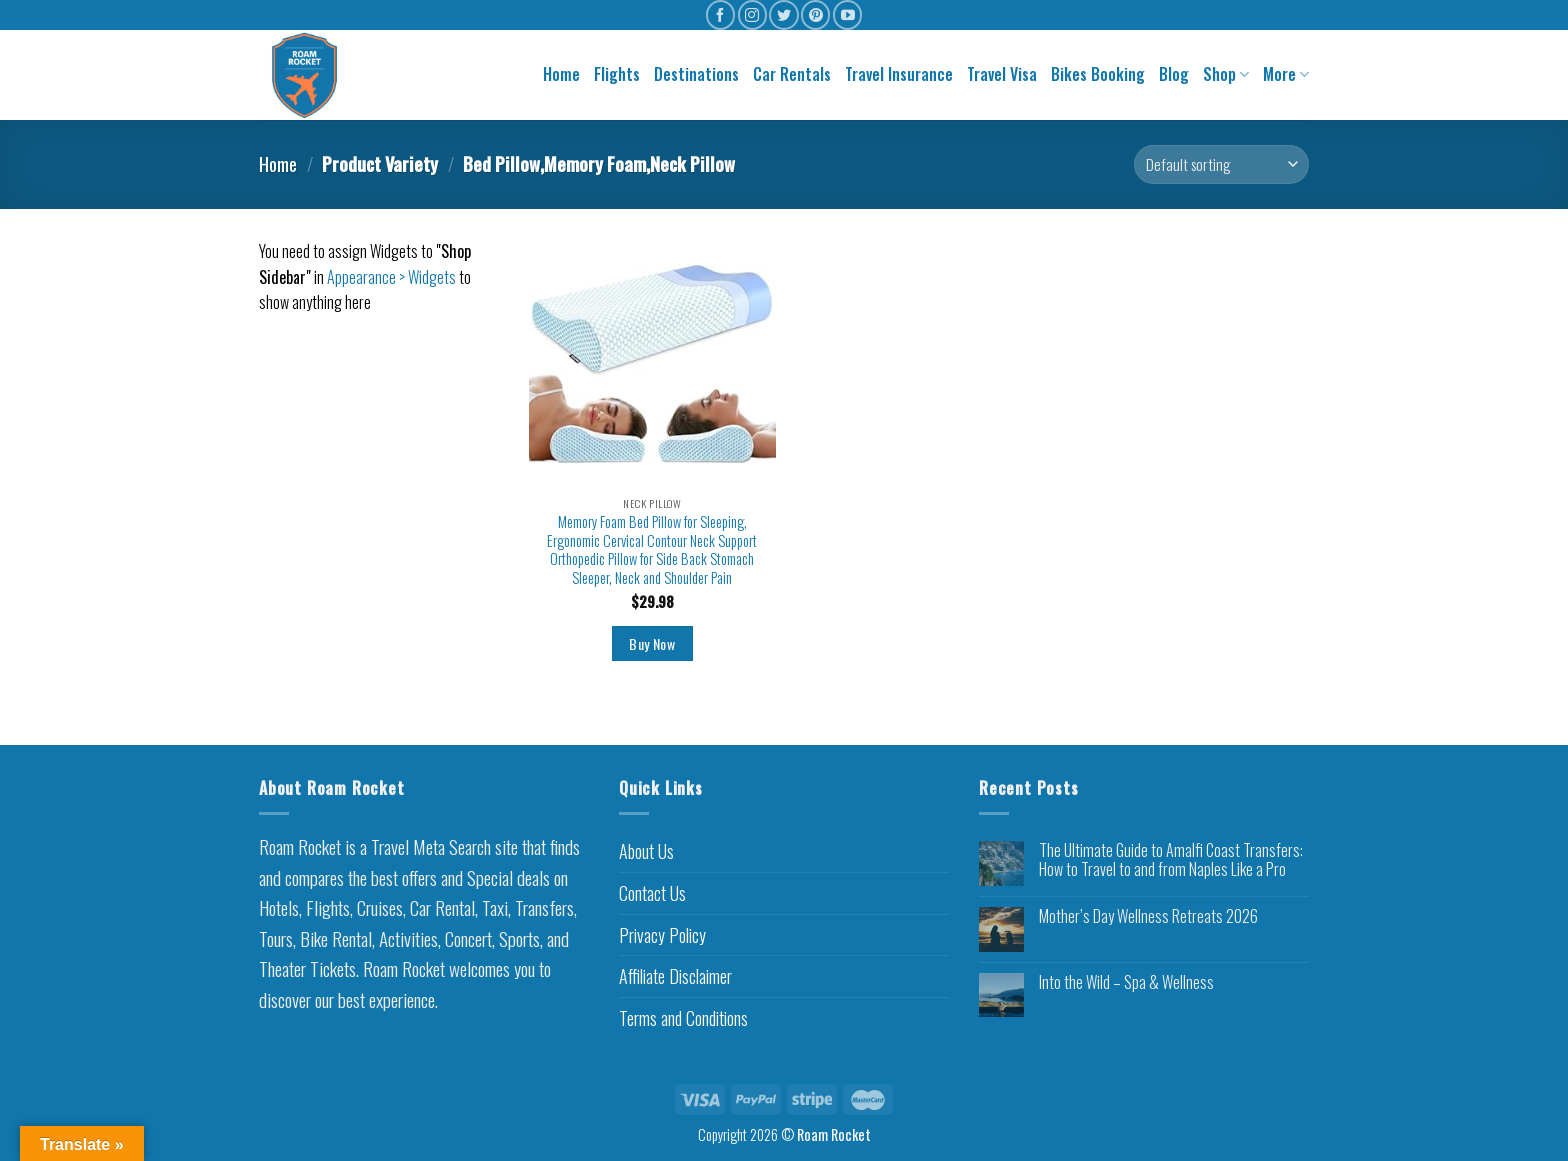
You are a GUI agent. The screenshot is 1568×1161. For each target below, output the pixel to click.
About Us (646, 851)
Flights (617, 74)
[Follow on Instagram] (752, 14)
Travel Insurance (899, 74)
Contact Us (652, 893)
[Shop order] (1221, 164)
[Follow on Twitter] (783, 14)
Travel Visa (1002, 74)
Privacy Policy (662, 935)
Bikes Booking (1098, 74)
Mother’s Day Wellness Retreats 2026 (1148, 916)
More (1286, 74)
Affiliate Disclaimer (675, 976)
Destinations (696, 74)
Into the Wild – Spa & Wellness (1126, 982)
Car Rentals (792, 74)
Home (561, 74)
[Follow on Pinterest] (815, 14)
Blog (1174, 74)
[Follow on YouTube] (847, 14)
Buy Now (652, 643)
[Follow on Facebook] (720, 14)
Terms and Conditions (683, 1018)
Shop (1226, 74)
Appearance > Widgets (391, 277)
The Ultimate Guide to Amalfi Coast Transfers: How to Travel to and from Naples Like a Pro (1171, 860)
